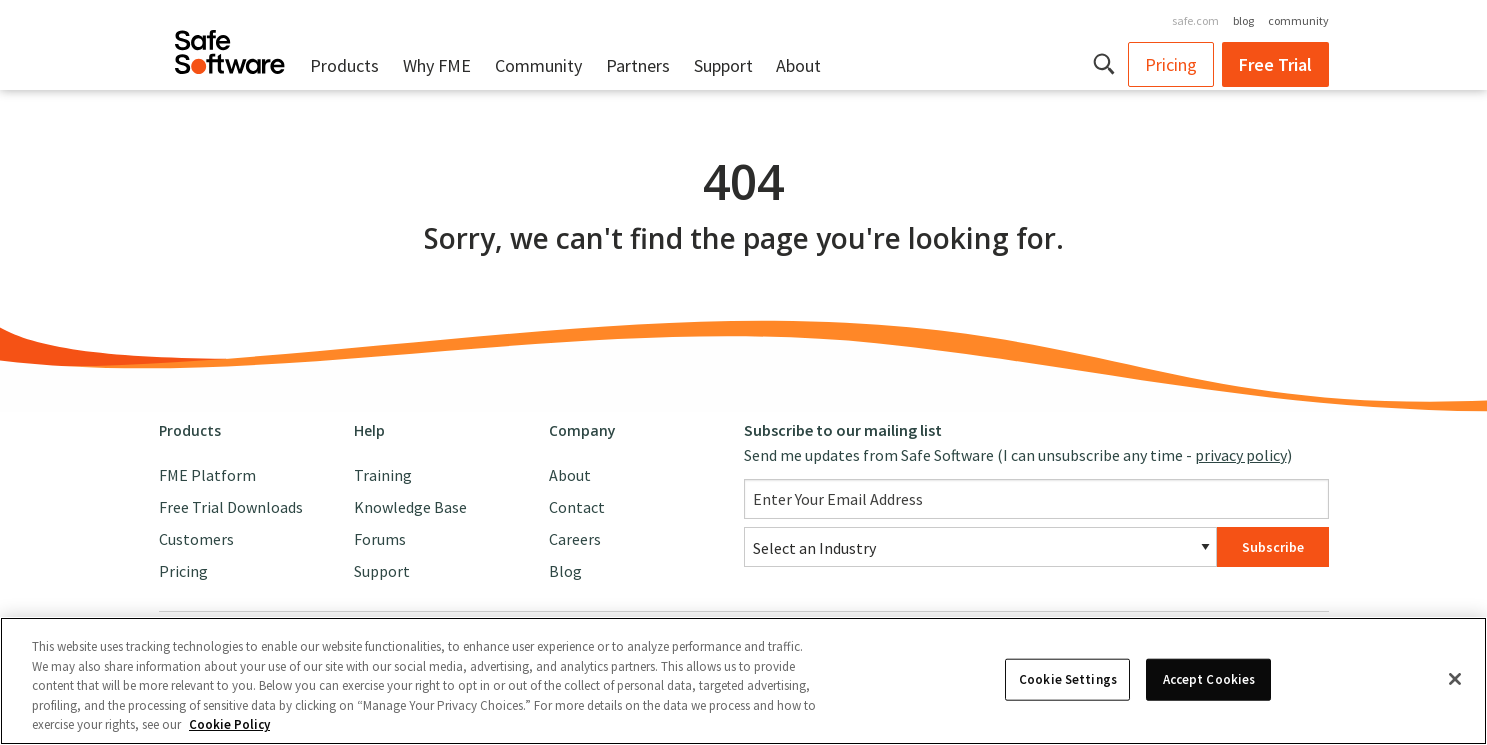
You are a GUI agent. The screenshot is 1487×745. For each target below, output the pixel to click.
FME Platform (207, 475)
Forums (380, 539)
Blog (565, 571)
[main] (743, 246)
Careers (575, 539)
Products (344, 65)
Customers (196, 539)
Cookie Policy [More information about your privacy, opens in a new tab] (229, 724)
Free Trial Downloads (231, 507)
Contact (577, 507)
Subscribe (1273, 547)
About (798, 65)
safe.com (1195, 20)
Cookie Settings (1068, 679)
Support (723, 65)
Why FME (437, 65)
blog (1243, 20)
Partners (638, 65)
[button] (1105, 64)
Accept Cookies (1209, 679)
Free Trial (1275, 64)
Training (383, 475)
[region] (743, 681)
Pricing (1171, 64)
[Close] (1455, 679)
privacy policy (1241, 455)
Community (538, 65)
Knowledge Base (410, 507)
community (1298, 20)
